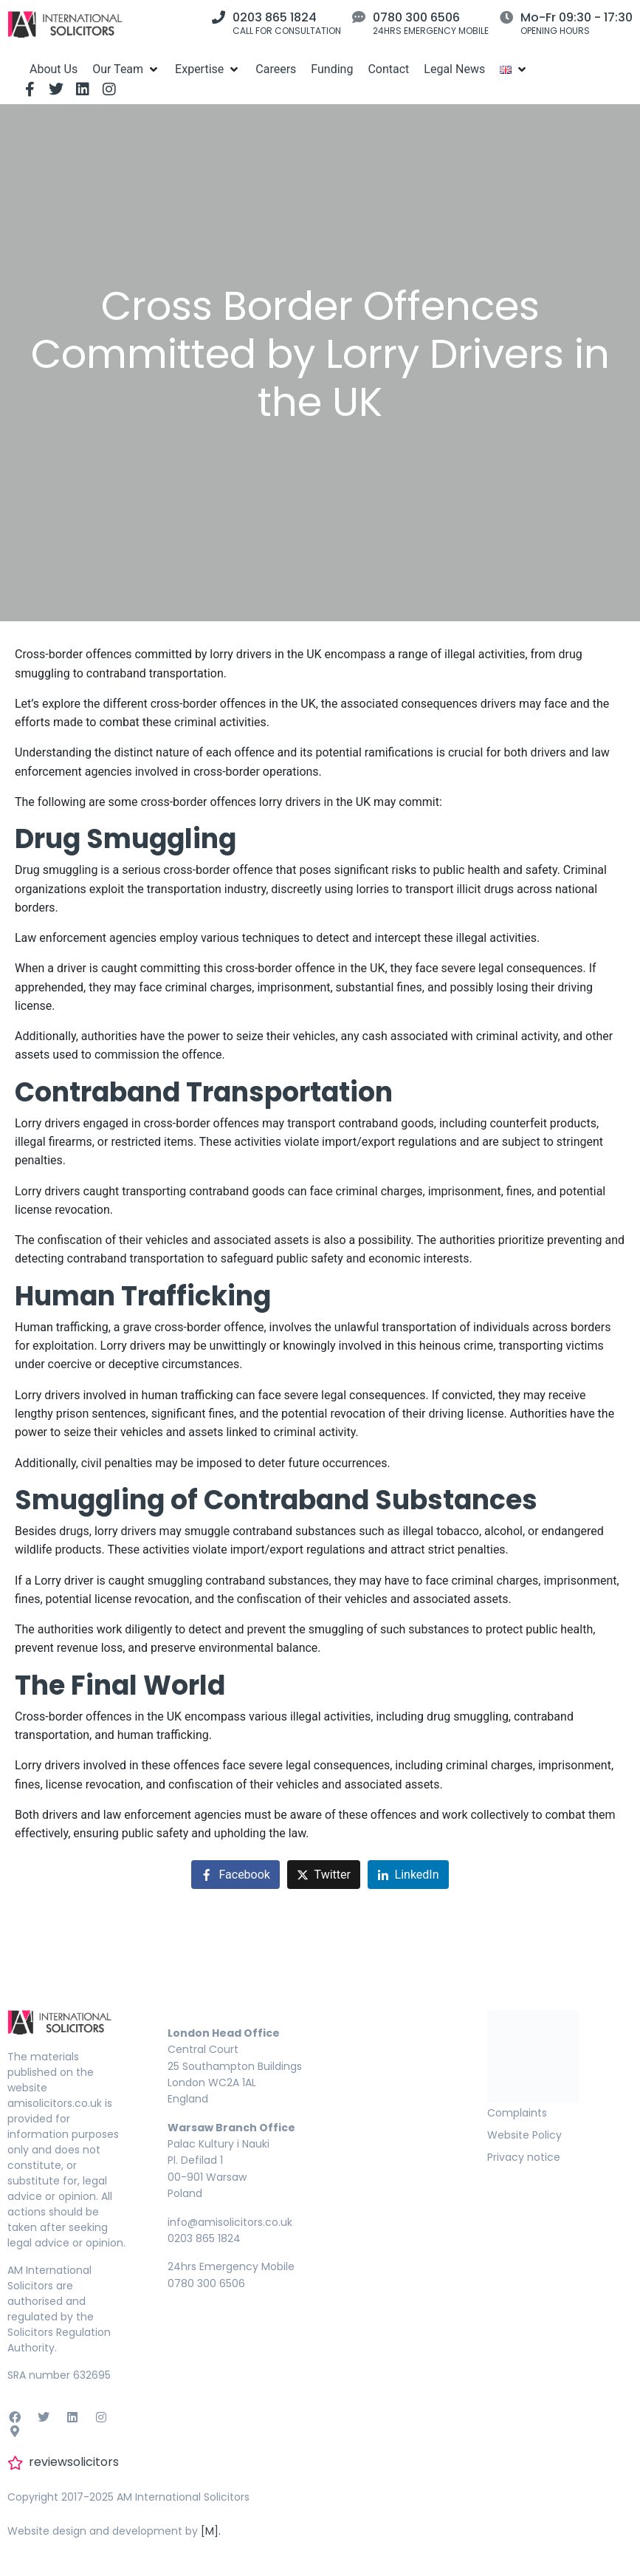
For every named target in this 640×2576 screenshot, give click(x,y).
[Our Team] (126, 69)
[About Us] (53, 69)
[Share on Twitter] (323, 1874)
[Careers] (275, 69)
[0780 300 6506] (358, 17)
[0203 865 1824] (218, 17)
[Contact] (388, 69)
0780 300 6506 (416, 17)
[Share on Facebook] (235, 1874)
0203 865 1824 (275, 17)
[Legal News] (454, 69)
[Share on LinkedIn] (408, 1874)
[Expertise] (208, 69)
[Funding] (331, 69)
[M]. (211, 2531)
